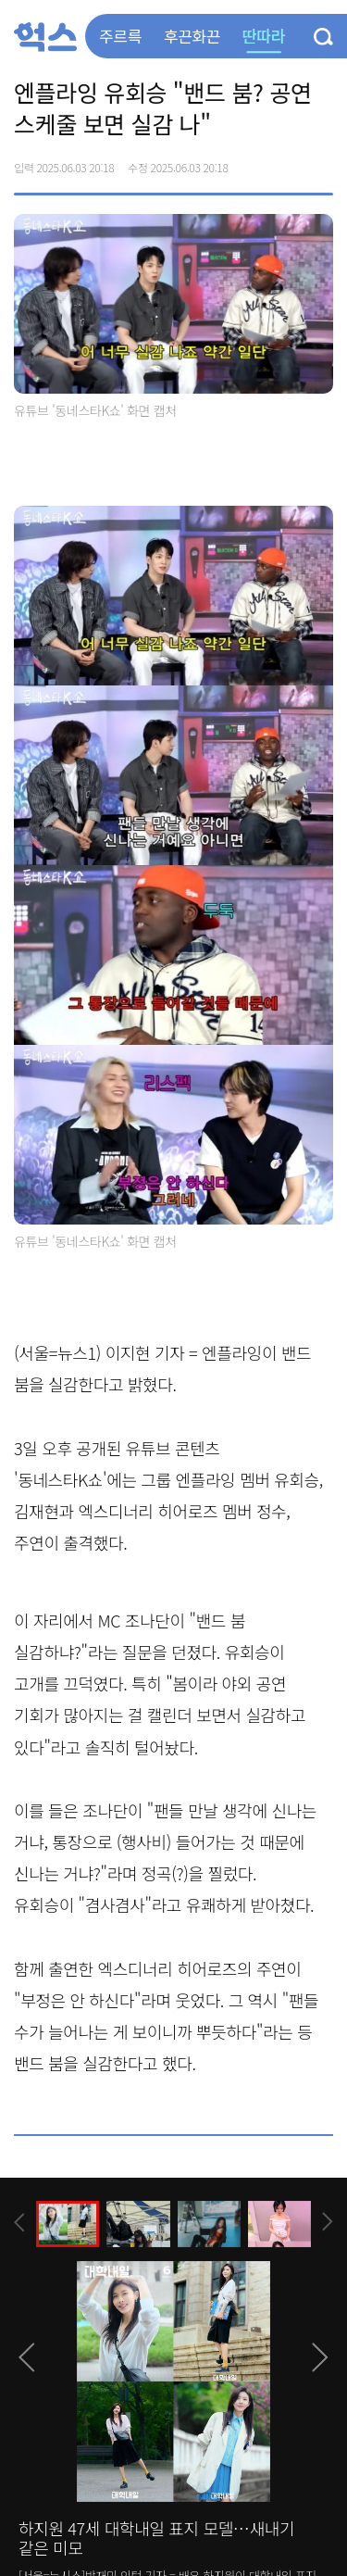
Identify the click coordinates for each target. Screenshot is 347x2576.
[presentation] (19, 2222)
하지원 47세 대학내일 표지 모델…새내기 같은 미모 (156, 2538)
